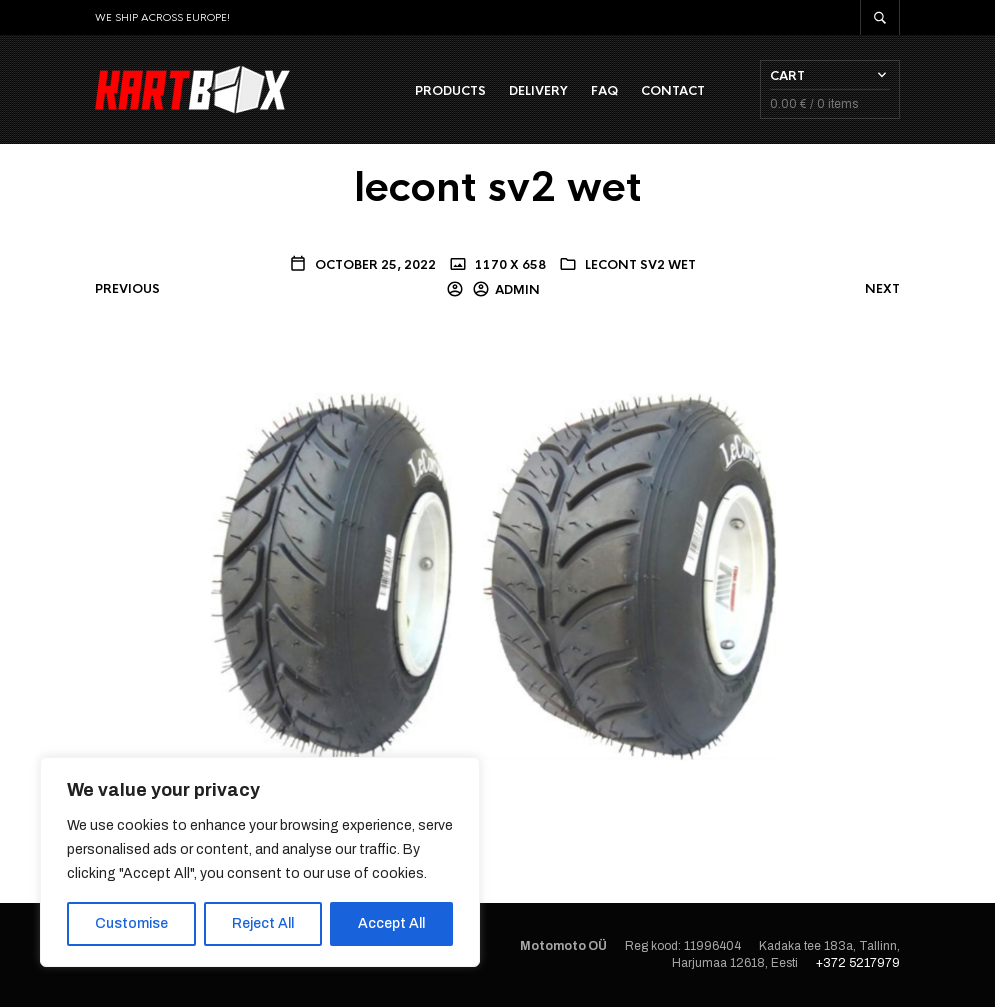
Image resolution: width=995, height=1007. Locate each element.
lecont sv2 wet (640, 265)
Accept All (391, 923)
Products (450, 91)
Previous (127, 289)
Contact (673, 91)
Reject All (263, 923)
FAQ (604, 91)
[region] (260, 862)
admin (517, 290)
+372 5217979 (858, 963)
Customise (131, 923)
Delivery (538, 91)
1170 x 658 (509, 265)
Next (882, 289)
